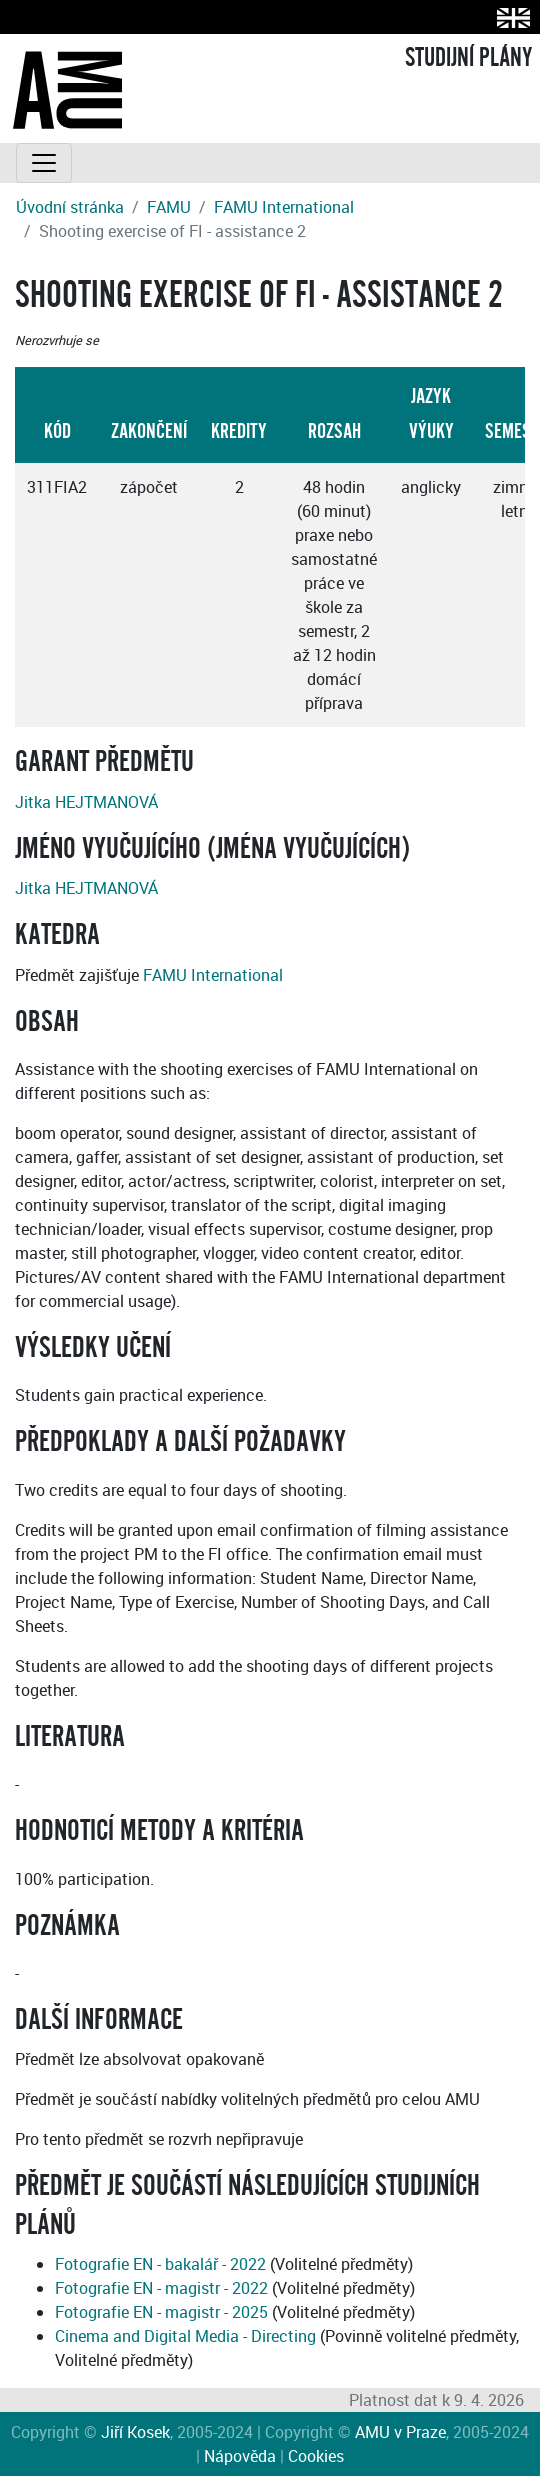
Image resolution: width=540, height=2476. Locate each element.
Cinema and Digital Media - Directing (185, 2336)
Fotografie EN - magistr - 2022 (161, 2288)
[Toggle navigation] (44, 163)
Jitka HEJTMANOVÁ (86, 802)
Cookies (316, 2456)
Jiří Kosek (135, 2432)
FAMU (169, 207)
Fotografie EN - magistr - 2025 (161, 2312)
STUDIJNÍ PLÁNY (468, 58)
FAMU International (284, 207)
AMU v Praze (400, 2432)
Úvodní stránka (70, 207)
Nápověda (240, 2456)
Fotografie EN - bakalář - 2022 (160, 2264)
